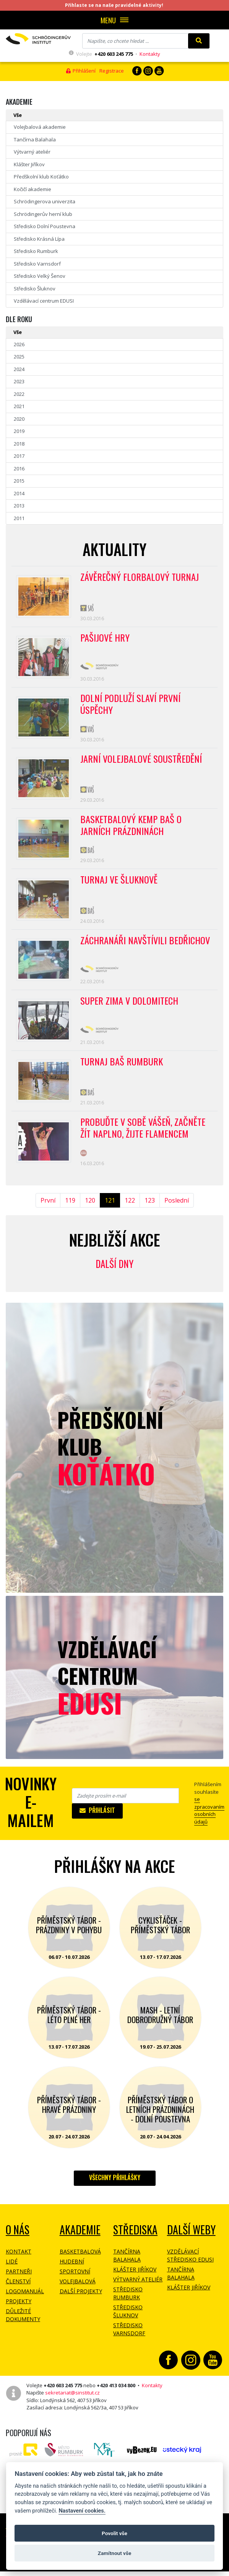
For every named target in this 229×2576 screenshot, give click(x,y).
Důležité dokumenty (23, 2327)
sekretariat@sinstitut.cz (72, 2405)
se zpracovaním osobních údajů (209, 1823)
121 (110, 1212)
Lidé (12, 2273)
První (48, 1212)
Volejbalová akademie (40, 126)
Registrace (111, 70)
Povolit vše (114, 2533)
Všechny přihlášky (114, 2189)
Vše (17, 115)
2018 (19, 443)
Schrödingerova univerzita (44, 201)
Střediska (135, 2242)
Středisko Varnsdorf (37, 263)
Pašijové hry (105, 639)
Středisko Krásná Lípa (39, 238)
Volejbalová (78, 2293)
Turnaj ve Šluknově (119, 886)
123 (150, 1212)
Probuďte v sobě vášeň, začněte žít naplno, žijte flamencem (144, 1139)
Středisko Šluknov (34, 288)
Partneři (19, 2283)
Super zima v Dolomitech (130, 1009)
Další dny (114, 1276)
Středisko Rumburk (36, 251)
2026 (19, 344)
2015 (19, 480)
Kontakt (18, 2263)
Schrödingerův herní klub (43, 214)
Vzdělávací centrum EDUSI (44, 300)
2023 (19, 381)
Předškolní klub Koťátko (41, 176)
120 (90, 1212)
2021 (19, 406)
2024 (19, 369)
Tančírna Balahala (35, 139)
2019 (19, 431)
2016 (19, 468)
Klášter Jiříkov (29, 164)
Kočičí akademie (32, 189)
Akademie (80, 2242)
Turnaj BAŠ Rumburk (122, 1071)
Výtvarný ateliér (32, 151)
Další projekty (81, 2303)
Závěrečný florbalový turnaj (140, 577)
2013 (19, 505)
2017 (19, 455)
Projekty (18, 2313)
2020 (19, 418)
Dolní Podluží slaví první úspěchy (131, 707)
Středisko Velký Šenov (39, 275)
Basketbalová (80, 2263)
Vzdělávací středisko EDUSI (190, 2267)
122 (130, 1212)
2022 (19, 394)
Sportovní (75, 2283)
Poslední (176, 1212)
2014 (19, 493)
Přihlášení (81, 70)
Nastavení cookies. (81, 2511)
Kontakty (150, 53)
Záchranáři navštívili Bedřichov (146, 948)
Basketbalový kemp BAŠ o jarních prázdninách (132, 830)
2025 (19, 356)
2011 (19, 518)
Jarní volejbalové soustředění (142, 762)
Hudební (72, 2273)
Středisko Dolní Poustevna (44, 226)
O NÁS (17, 2242)
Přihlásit (97, 1822)
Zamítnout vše (114, 2553)
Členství (18, 2293)
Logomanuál (25, 2303)
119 (70, 1212)
